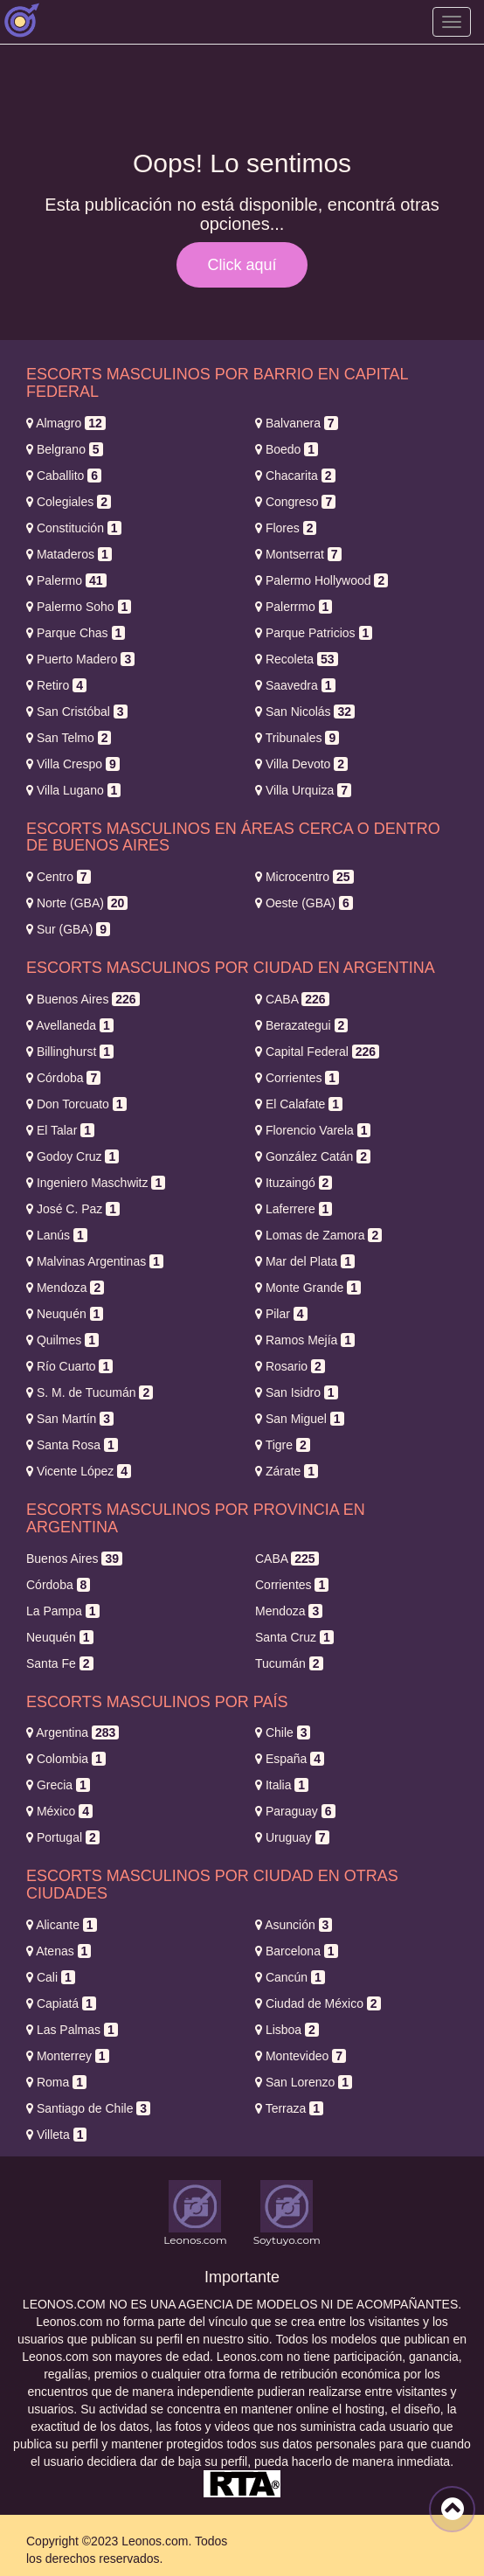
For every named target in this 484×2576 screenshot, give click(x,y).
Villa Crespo (73, 764)
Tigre (282, 1445)
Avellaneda (70, 1025)
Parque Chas (75, 633)
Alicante (61, 1925)
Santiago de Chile (88, 2108)
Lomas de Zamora (318, 1235)
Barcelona (296, 1951)
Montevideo (300, 2056)
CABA (292, 999)
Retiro (56, 685)
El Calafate (298, 1104)
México (59, 1811)
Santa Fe (59, 1663)
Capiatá (61, 2003)
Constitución (73, 528)
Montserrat (298, 554)
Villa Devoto (301, 764)
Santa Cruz (294, 1637)
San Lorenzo (303, 2082)
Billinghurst (70, 1052)
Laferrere (293, 1209)
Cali (50, 1977)
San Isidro (296, 1392)
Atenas (58, 1951)
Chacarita (295, 476)
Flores (285, 528)
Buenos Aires (83, 999)
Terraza (289, 2108)
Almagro (66, 423)
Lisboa (287, 2030)
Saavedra (295, 685)
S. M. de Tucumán (89, 1392)
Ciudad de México (318, 2003)
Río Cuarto (69, 1366)
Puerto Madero (80, 659)
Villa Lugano (73, 790)
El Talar (60, 1130)
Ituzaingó (293, 1183)
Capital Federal (317, 1052)
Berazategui (301, 1025)
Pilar (281, 1314)
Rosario (290, 1366)
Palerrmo (293, 607)
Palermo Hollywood (321, 580)
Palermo (66, 580)
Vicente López (78, 1471)
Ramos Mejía (305, 1340)
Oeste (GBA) (304, 903)
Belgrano (64, 449)
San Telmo (68, 738)
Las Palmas (72, 2030)
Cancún (290, 1977)
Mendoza (65, 1288)
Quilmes (62, 1340)
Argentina (72, 1732)
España (289, 1759)
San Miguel (299, 1419)
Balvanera (296, 423)
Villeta (56, 2135)
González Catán (312, 1156)
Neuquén (64, 1314)
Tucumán (289, 1663)
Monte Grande (308, 1288)
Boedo (286, 449)
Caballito (63, 476)
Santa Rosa (72, 1445)
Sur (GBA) (68, 929)
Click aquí (241, 265)
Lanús (56, 1235)
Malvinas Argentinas (94, 1261)
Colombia (66, 1759)
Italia (281, 1785)
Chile (282, 1732)
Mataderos (69, 554)
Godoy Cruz (72, 1156)
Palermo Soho (78, 607)
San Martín (70, 1419)
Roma (56, 2082)
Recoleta (296, 659)
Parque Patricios (313, 633)
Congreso (295, 502)
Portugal (63, 1837)
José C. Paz (73, 1209)
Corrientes (297, 1078)
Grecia (58, 1785)
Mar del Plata (305, 1261)
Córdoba (63, 1078)
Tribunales (297, 738)
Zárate (286, 1471)
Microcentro (304, 877)
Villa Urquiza (303, 790)
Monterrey (67, 2056)
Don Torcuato (76, 1104)
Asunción (293, 1925)
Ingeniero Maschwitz (95, 1183)
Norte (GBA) (77, 903)
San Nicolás (305, 712)
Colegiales (68, 502)
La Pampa (63, 1611)
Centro (58, 877)
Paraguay (295, 1811)
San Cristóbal (77, 712)
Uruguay (292, 1837)
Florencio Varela (312, 1130)
